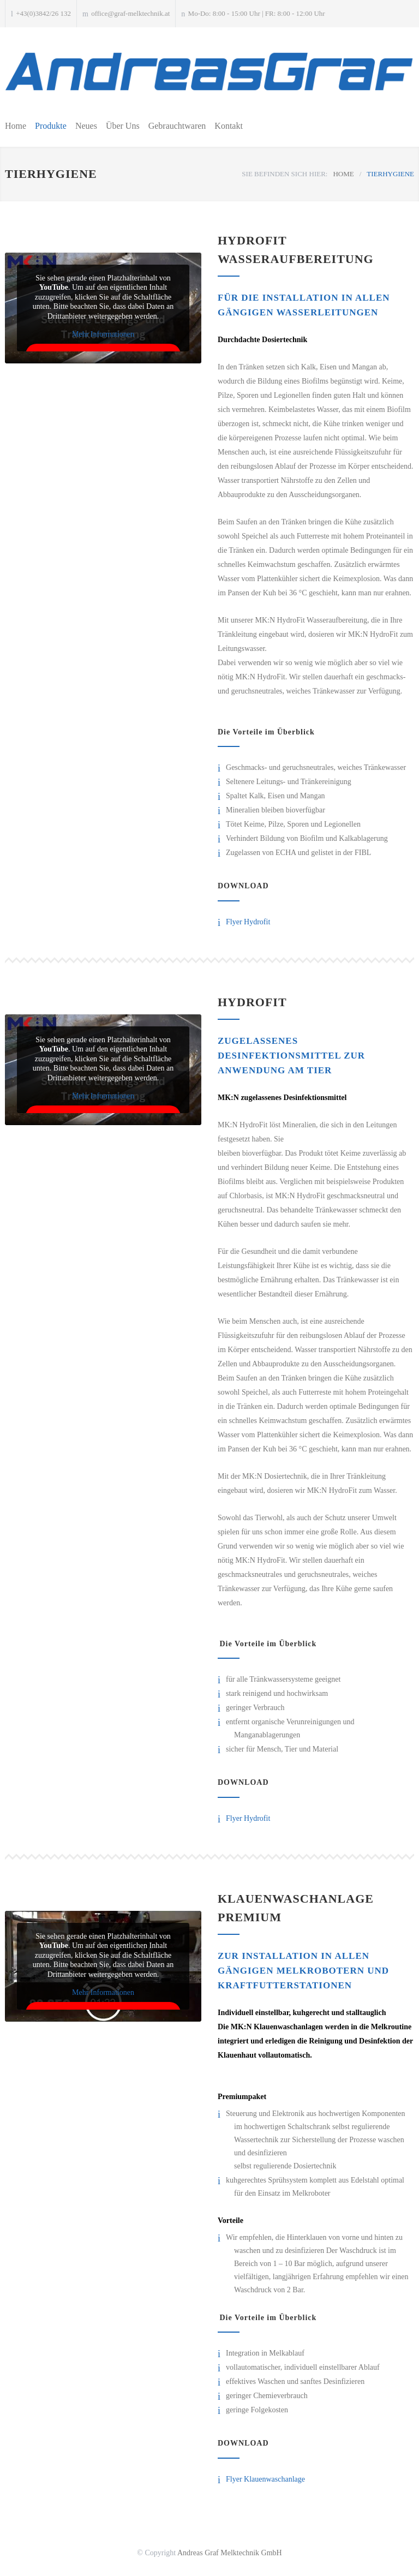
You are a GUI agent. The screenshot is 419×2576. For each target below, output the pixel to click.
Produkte (51, 125)
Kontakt (228, 125)
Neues (86, 125)
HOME (343, 174)
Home (15, 125)
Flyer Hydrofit (248, 922)
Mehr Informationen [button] (103, 334)
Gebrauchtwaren (177, 125)
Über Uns (123, 125)
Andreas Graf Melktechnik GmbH (229, 2553)
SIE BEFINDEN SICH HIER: (284, 174)
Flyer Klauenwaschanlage (265, 2479)
